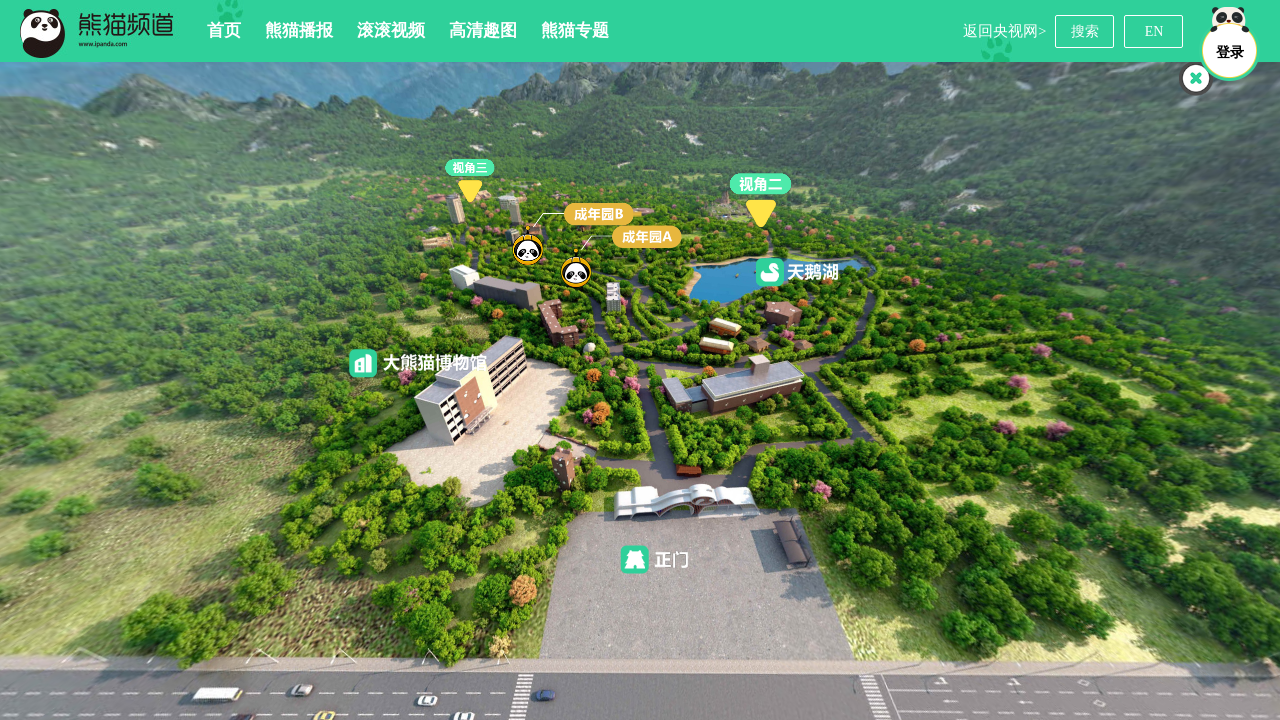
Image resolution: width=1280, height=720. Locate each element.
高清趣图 (483, 30)
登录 (1230, 52)
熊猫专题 (575, 30)
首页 (224, 30)
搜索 (1085, 31)
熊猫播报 (299, 30)
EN (1154, 31)
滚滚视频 (391, 30)
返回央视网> (1004, 31)
